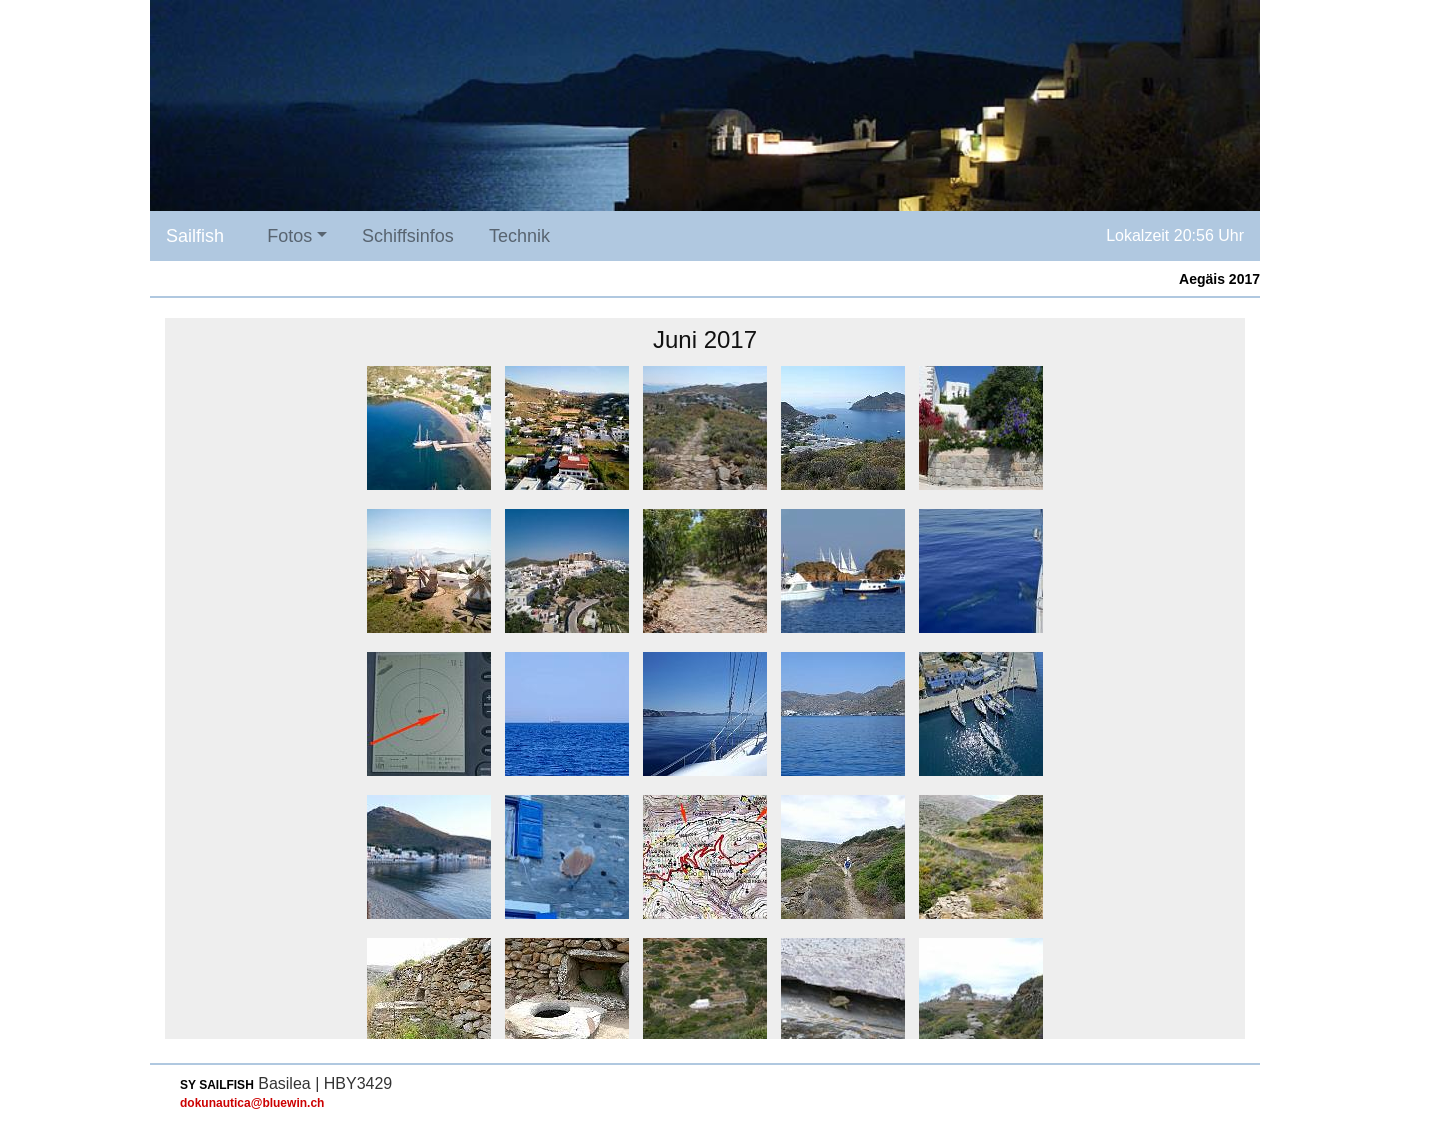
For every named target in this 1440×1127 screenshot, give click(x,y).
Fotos (289, 236)
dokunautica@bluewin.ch (252, 1103)
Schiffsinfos (408, 236)
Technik (519, 236)
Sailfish (195, 236)
